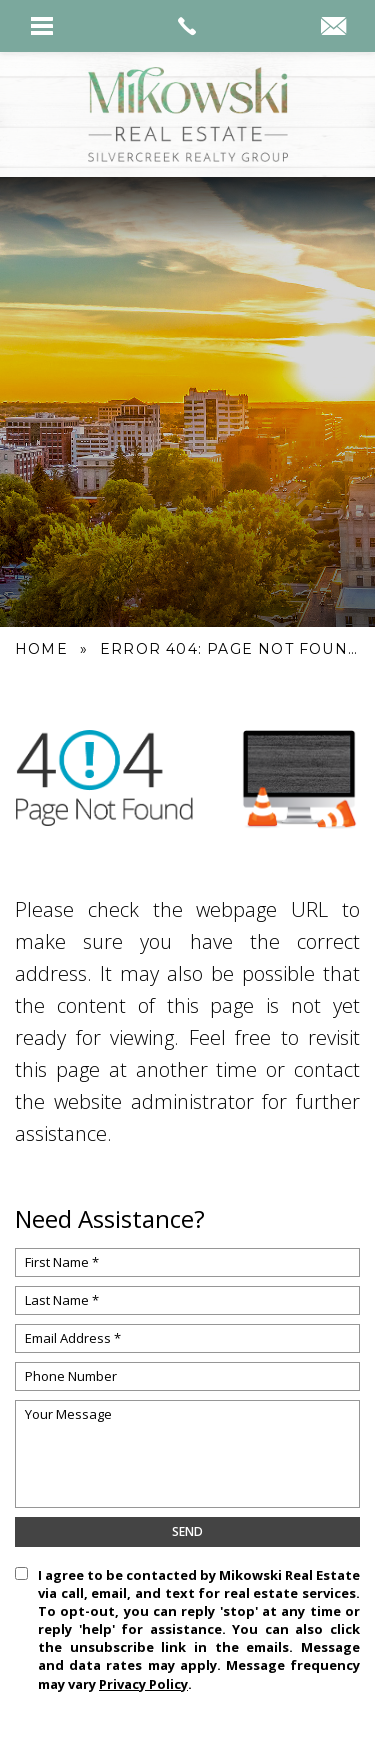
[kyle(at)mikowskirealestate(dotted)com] (333, 28)
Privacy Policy (143, 1684)
